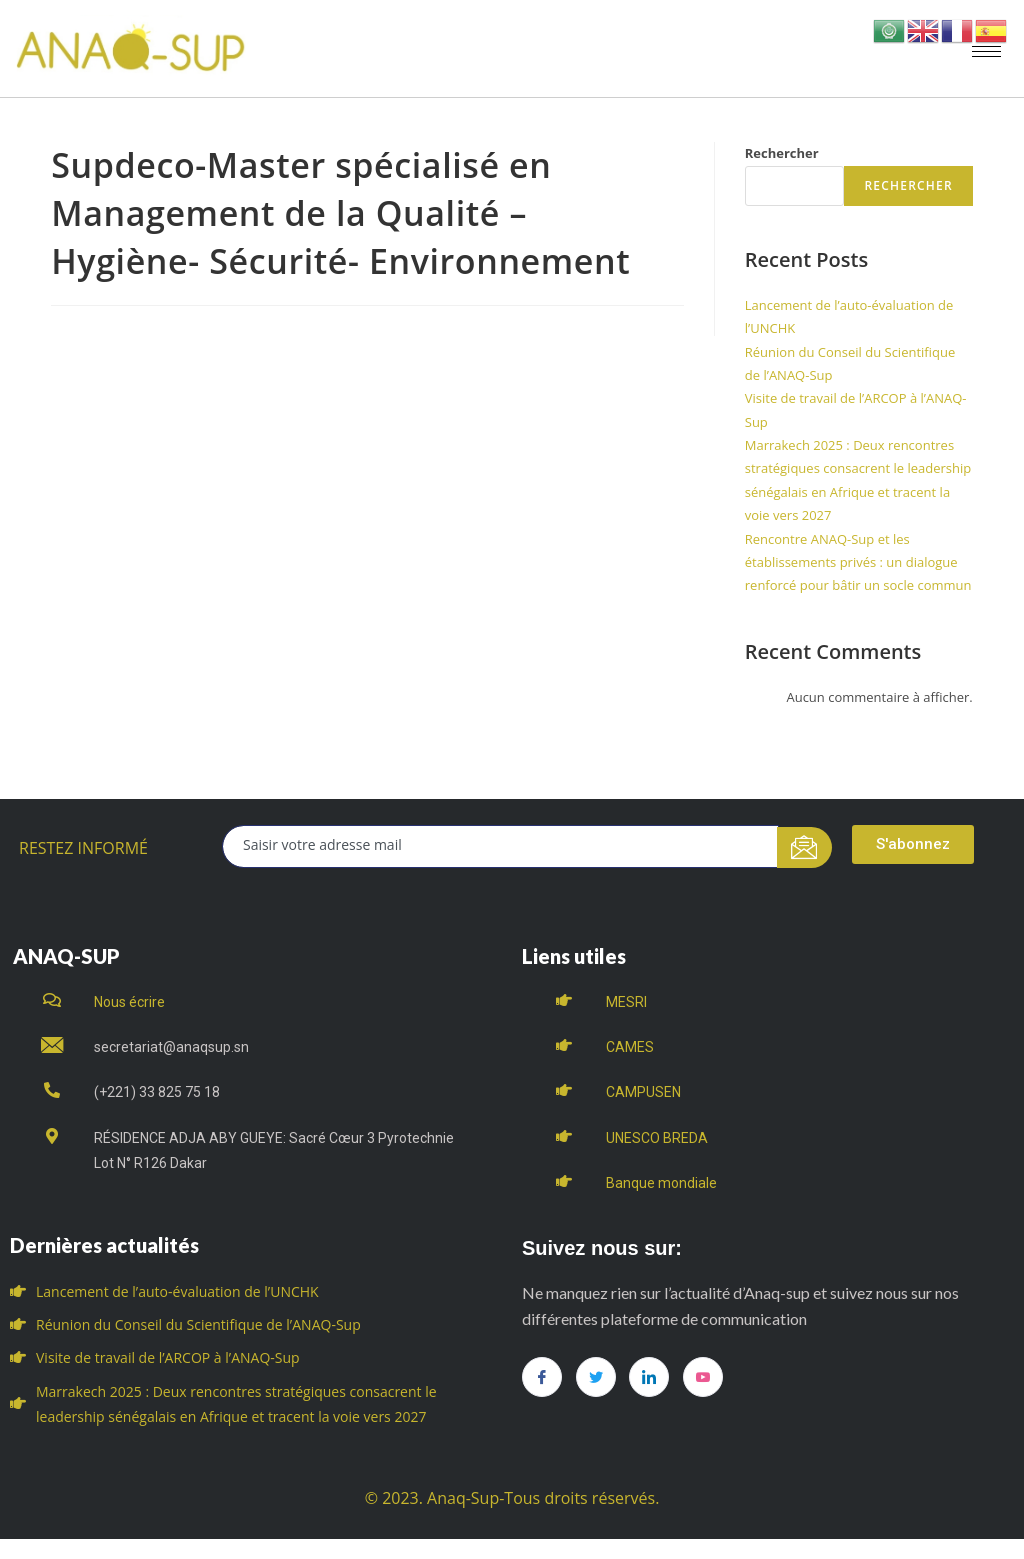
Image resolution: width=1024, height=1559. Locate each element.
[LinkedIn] (649, 1377)
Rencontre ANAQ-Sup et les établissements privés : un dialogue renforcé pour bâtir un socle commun (858, 562)
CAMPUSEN (643, 1092)
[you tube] (703, 1377)
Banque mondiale (661, 1183)
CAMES (630, 1047)
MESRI (626, 1002)
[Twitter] (596, 1377)
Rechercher (782, 153)
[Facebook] (542, 1377)
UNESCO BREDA (657, 1138)
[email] (500, 846)
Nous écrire (129, 1002)
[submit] (804, 847)
